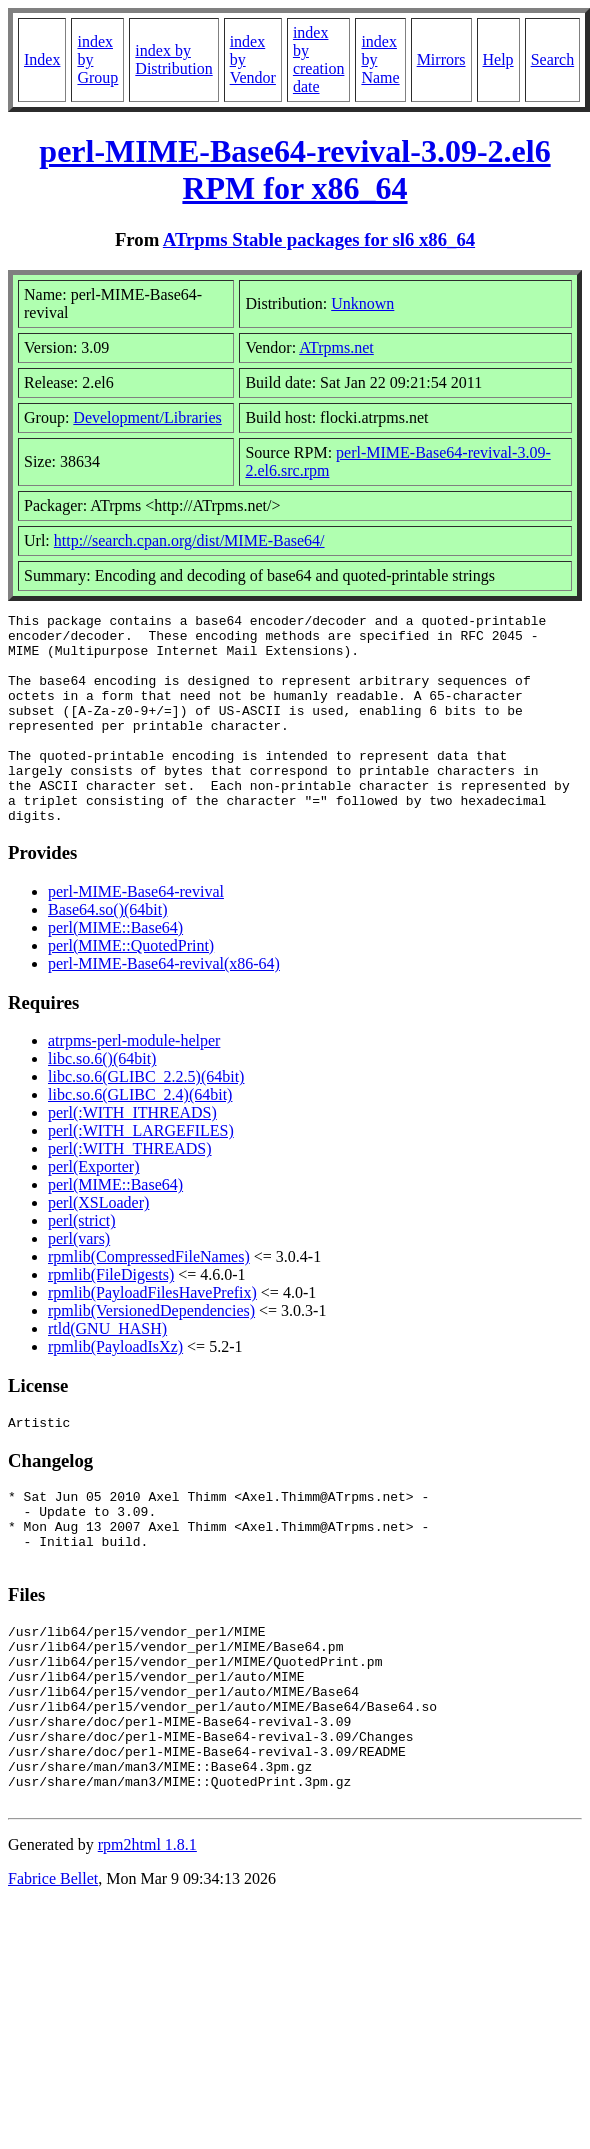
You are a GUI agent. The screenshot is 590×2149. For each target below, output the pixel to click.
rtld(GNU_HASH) (107, 1370)
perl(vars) (79, 1280)
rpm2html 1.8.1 (147, 1940)
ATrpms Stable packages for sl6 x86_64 (319, 239)
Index (42, 59)
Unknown (362, 303)
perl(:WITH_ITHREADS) (132, 1154)
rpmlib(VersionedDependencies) (151, 1352)
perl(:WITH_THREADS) (130, 1190)
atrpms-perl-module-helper (134, 1082)
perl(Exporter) (94, 1208)
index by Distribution (173, 59)
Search (553, 59)
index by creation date (319, 59)
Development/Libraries (147, 417)
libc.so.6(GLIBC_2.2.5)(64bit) (146, 1118)
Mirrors (441, 59)
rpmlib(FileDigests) (111, 1316)
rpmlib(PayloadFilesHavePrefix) (152, 1334)
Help (498, 59)
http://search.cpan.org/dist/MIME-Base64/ (189, 540)
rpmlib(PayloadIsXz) (115, 1388)
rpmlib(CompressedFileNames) (149, 1298)
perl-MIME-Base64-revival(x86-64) (164, 1005)
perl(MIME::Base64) (115, 969)
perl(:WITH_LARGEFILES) (141, 1172)
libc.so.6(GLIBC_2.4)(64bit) (140, 1136)
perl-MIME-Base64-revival (136, 933)
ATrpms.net (336, 347)
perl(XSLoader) (98, 1244)
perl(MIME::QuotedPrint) (131, 987)
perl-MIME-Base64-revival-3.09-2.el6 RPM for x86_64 (294, 169)
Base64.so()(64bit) (108, 951)
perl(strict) (82, 1262)
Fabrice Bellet (53, 1974)
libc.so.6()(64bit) (102, 1100)
